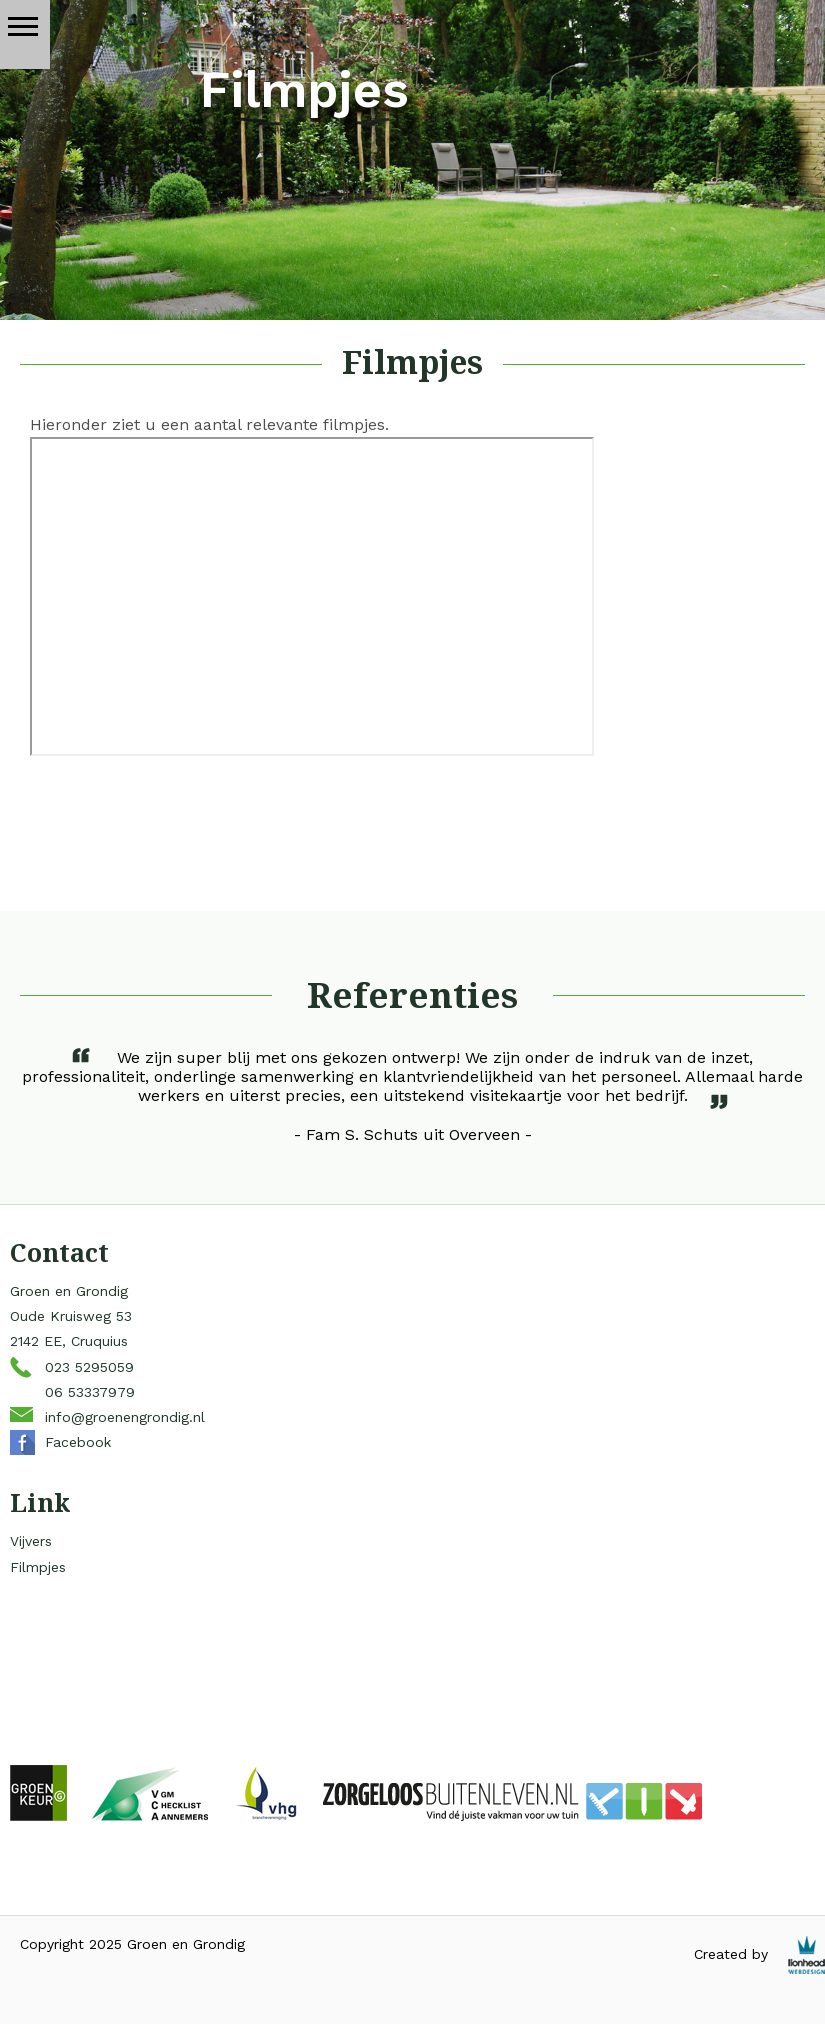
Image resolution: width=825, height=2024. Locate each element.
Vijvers (31, 1541)
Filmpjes (38, 1567)
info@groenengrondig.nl (125, 1417)
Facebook (78, 1442)
